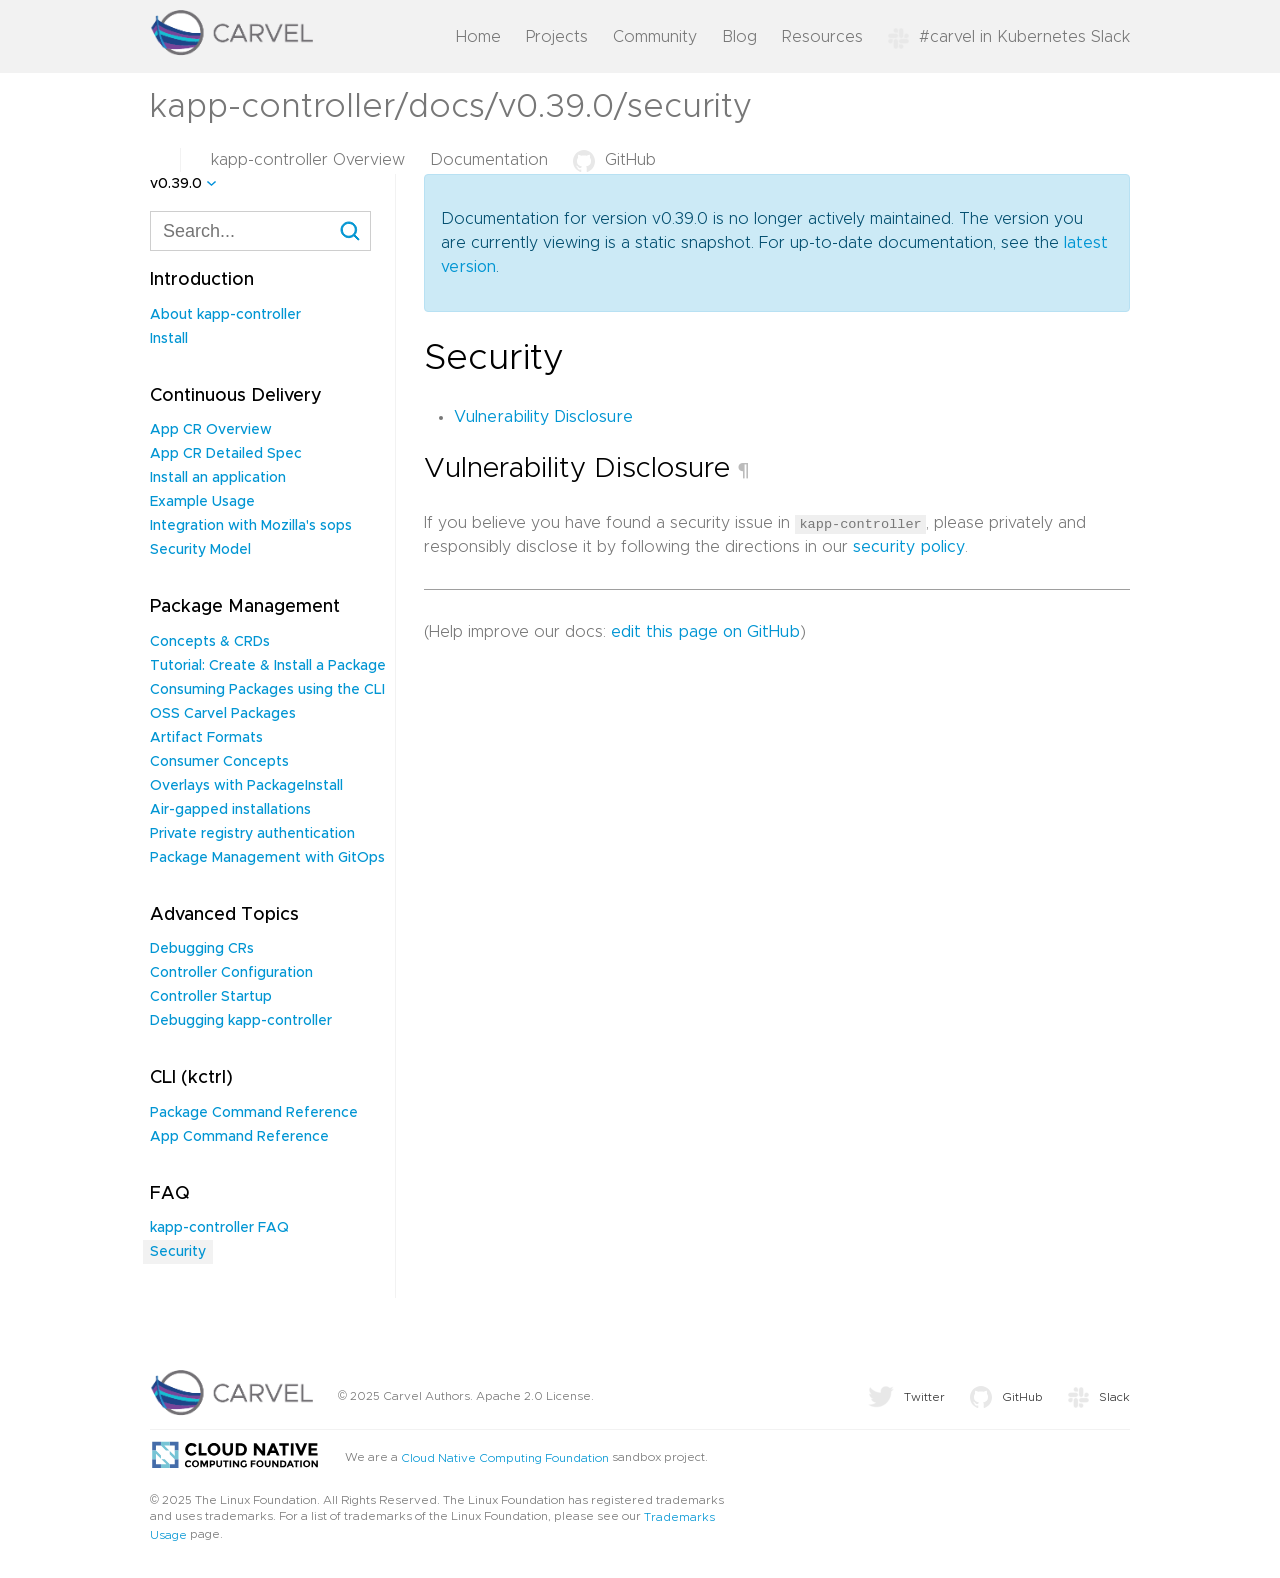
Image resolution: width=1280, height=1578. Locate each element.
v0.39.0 (176, 184)
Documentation (489, 160)
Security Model (200, 550)
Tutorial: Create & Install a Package (268, 666)
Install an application (218, 478)
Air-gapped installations (230, 810)
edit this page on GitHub (705, 632)
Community (655, 37)
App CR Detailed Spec (226, 454)
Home (478, 37)
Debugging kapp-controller (241, 1021)
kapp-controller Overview (308, 160)
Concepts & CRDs (210, 642)
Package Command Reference (254, 1113)
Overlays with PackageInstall (246, 786)
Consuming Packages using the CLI (267, 690)
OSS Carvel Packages (223, 714)
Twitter (906, 1397)
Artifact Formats (206, 738)
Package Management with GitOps (267, 858)
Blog (739, 37)
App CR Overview (211, 430)
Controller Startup (211, 997)
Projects (557, 37)
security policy (909, 547)
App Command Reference (239, 1137)
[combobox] (260, 231)
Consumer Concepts (219, 762)
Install (169, 339)
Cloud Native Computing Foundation (505, 1458)
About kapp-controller (225, 315)
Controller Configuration (231, 973)
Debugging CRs (202, 949)
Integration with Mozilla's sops (251, 526)
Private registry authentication (252, 834)
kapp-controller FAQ (219, 1228)
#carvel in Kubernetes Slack (1009, 37)
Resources (822, 37)
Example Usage (202, 502)
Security (178, 1252)
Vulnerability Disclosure (543, 417)
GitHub (614, 160)
